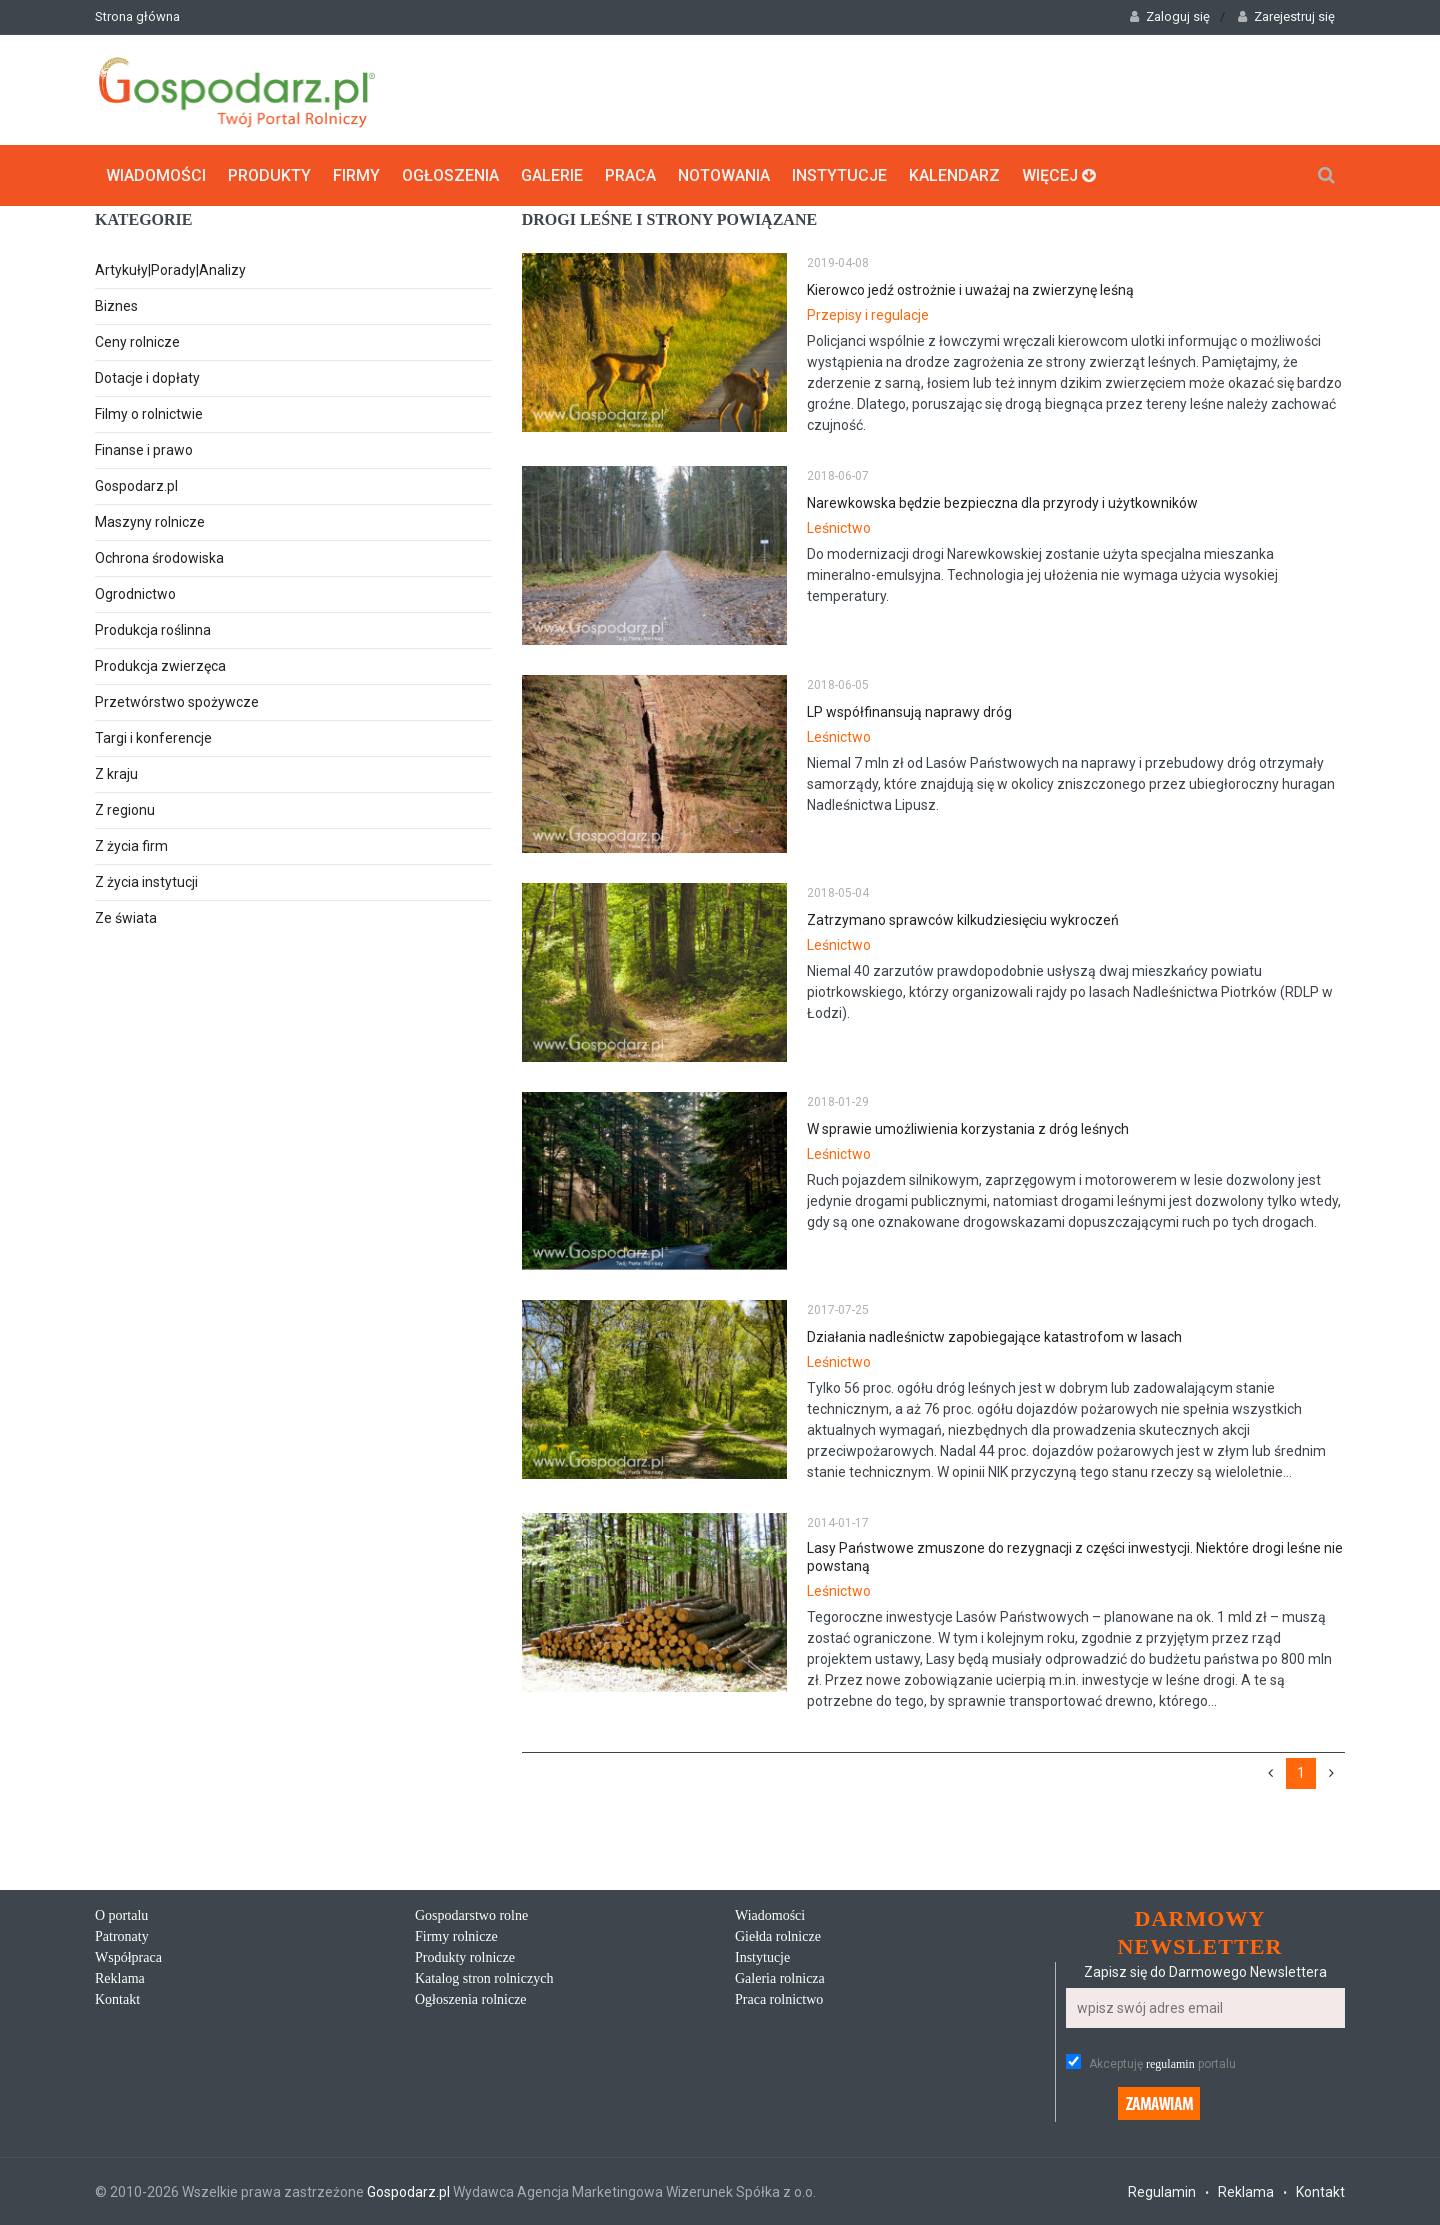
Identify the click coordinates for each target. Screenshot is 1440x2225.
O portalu (121, 1915)
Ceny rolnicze (137, 342)
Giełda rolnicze (778, 1936)
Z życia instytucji (146, 882)
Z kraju (116, 774)
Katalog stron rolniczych (484, 1978)
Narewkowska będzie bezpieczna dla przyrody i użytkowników (1002, 503)
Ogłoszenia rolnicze (471, 1999)
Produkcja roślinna (153, 630)
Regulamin (1162, 2192)
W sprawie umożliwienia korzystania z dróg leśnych (968, 1129)
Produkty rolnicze (465, 1957)
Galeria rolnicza (780, 1978)
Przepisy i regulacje (868, 315)
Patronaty (122, 1936)
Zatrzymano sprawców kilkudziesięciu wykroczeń (963, 920)
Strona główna (137, 16)
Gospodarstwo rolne (471, 1915)
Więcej (1059, 175)
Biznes (116, 306)
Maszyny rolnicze (150, 522)
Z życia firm (131, 846)
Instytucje (839, 175)
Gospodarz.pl (136, 486)
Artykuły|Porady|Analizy (170, 270)
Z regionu (125, 810)
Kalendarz (954, 175)
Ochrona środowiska (159, 558)
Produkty (269, 175)
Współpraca (128, 1957)
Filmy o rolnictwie (149, 414)
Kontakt (117, 1999)
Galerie (552, 175)
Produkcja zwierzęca (160, 666)
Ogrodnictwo (135, 594)
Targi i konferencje (153, 738)
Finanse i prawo (144, 450)
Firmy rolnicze (456, 1936)
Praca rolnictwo (779, 1999)
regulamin (1170, 2064)
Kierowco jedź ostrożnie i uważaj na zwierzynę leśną (970, 290)
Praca (630, 175)
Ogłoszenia (450, 175)
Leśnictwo (839, 528)
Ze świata (126, 918)
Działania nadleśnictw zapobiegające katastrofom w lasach (994, 1337)
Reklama (120, 1978)
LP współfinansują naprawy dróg (909, 712)
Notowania (724, 175)
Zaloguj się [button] (1170, 16)
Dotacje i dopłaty (147, 378)
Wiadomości (156, 175)
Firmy (356, 175)
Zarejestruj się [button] (1286, 16)
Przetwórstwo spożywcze (177, 702)
